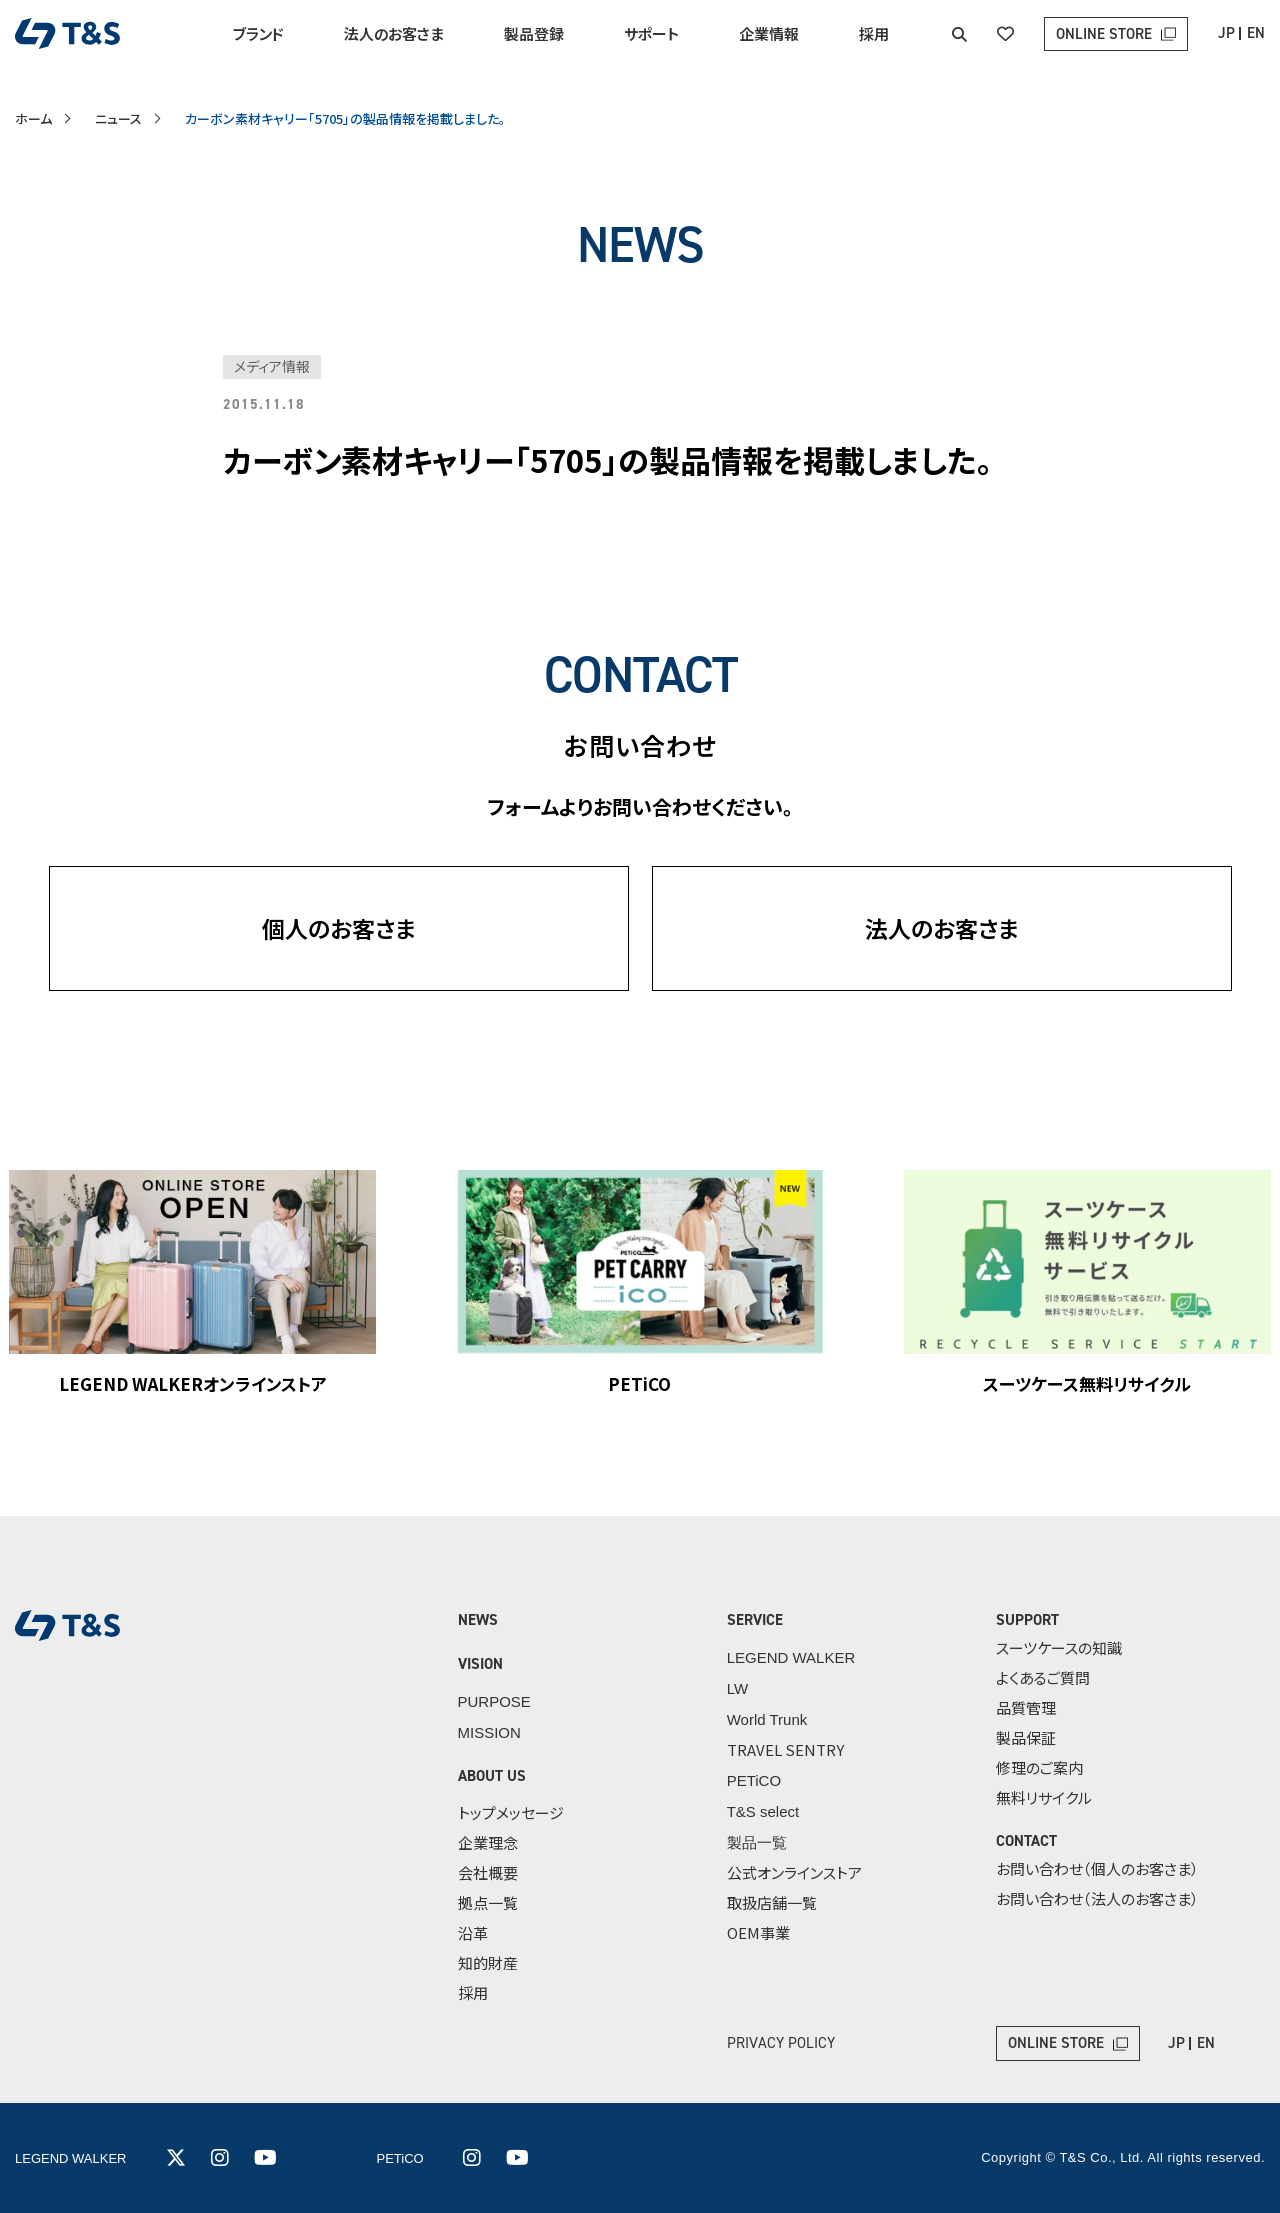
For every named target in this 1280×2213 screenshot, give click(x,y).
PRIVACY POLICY (781, 2043)
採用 (874, 33)
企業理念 (488, 1842)
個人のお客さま (339, 928)
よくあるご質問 (1043, 1677)
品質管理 (1026, 1707)
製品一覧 (757, 1842)
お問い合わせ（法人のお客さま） (1097, 1898)
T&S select (763, 1811)
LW (737, 1688)
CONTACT (1026, 1841)
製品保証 (1026, 1737)
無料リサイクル (1044, 1797)
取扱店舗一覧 (772, 1902)
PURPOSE (494, 1701)
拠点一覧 (488, 1902)
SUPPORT (1027, 1620)
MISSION (489, 1732)
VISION (480, 1664)
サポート (651, 33)
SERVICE (755, 1620)
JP (1226, 33)
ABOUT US (492, 1776)
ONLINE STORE (1104, 34)
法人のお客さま (394, 33)
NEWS (478, 1620)
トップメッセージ (511, 1812)
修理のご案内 (1039, 1767)
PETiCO (754, 1780)
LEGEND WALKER (791, 1657)
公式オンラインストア (794, 1872)
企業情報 (769, 33)
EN (1256, 33)
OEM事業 (758, 1932)
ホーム (33, 118)
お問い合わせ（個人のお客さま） (1097, 1868)
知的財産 (488, 1962)
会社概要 (488, 1872)
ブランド (258, 33)
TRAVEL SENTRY (785, 1749)
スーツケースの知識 (1059, 1647)
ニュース (118, 118)
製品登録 (534, 33)
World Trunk (767, 1719)
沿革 (473, 1932)
